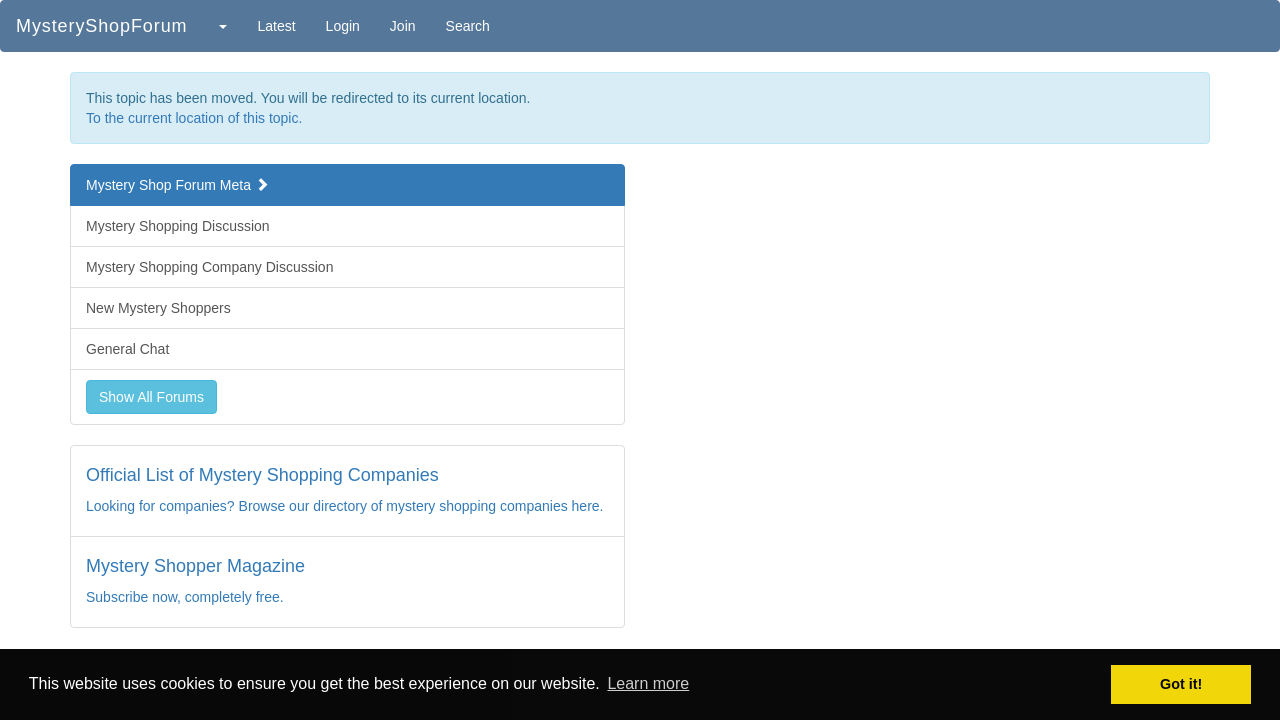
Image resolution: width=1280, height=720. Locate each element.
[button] (222, 26)
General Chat (127, 349)
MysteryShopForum (101, 26)
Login (343, 26)
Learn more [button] (648, 683)
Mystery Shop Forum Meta (177, 185)
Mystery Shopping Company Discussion (209, 267)
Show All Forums (151, 397)
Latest (276, 26)
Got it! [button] (1181, 684)
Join (403, 26)
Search (468, 26)
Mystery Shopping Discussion (178, 226)
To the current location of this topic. (194, 118)
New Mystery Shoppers (158, 308)
